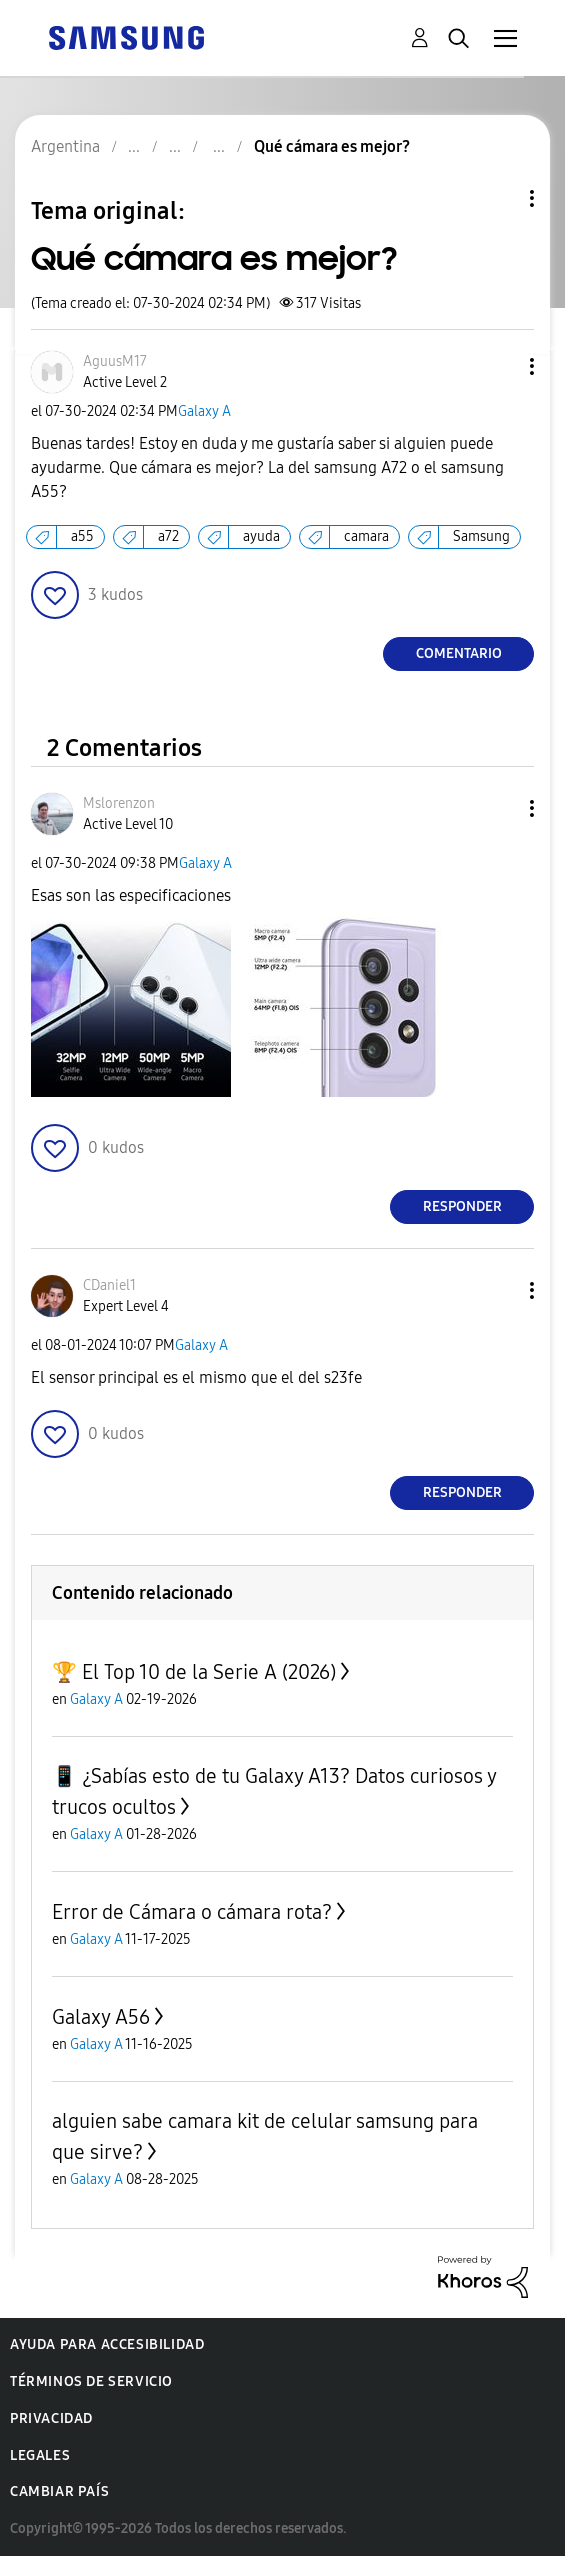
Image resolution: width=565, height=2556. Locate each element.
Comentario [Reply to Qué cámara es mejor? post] (459, 653)
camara (366, 536)
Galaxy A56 (101, 2017)
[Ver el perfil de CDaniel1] (109, 1285)
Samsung (481, 536)
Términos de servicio (91, 2381)
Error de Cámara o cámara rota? (192, 1912)
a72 (168, 536)
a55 (82, 536)
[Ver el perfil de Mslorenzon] (119, 803)
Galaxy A (204, 411)
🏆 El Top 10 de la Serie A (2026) (194, 1672)
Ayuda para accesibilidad (107, 2344)
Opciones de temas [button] (498, 198)
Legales (40, 2455)
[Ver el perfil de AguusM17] (115, 361)
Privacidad (51, 2418)
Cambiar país (59, 2491)
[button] (499, 366)
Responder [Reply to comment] (462, 1206)
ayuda (261, 536)
